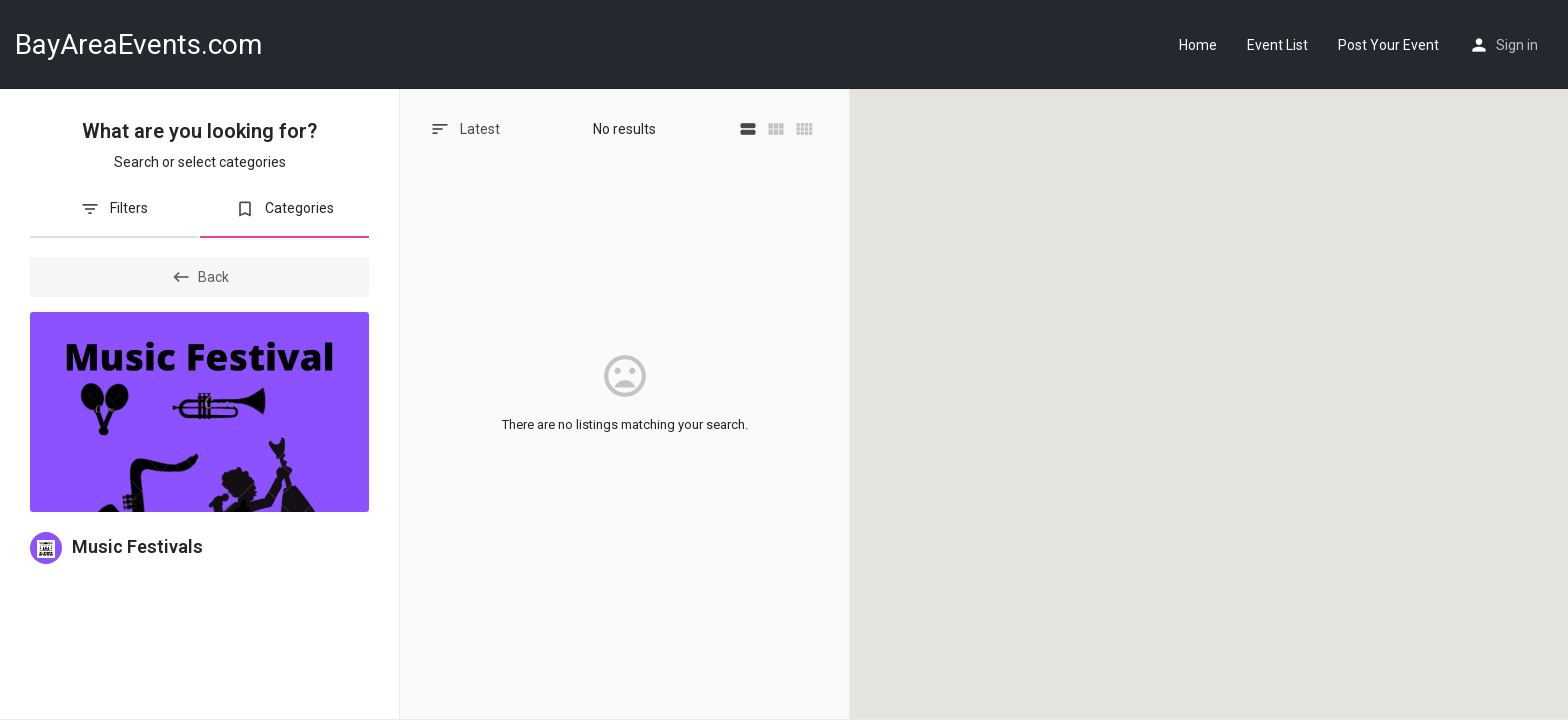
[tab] (114, 216)
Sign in (1517, 45)
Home (1198, 45)
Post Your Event (1388, 45)
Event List (1277, 45)
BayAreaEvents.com (138, 44)
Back (200, 277)
